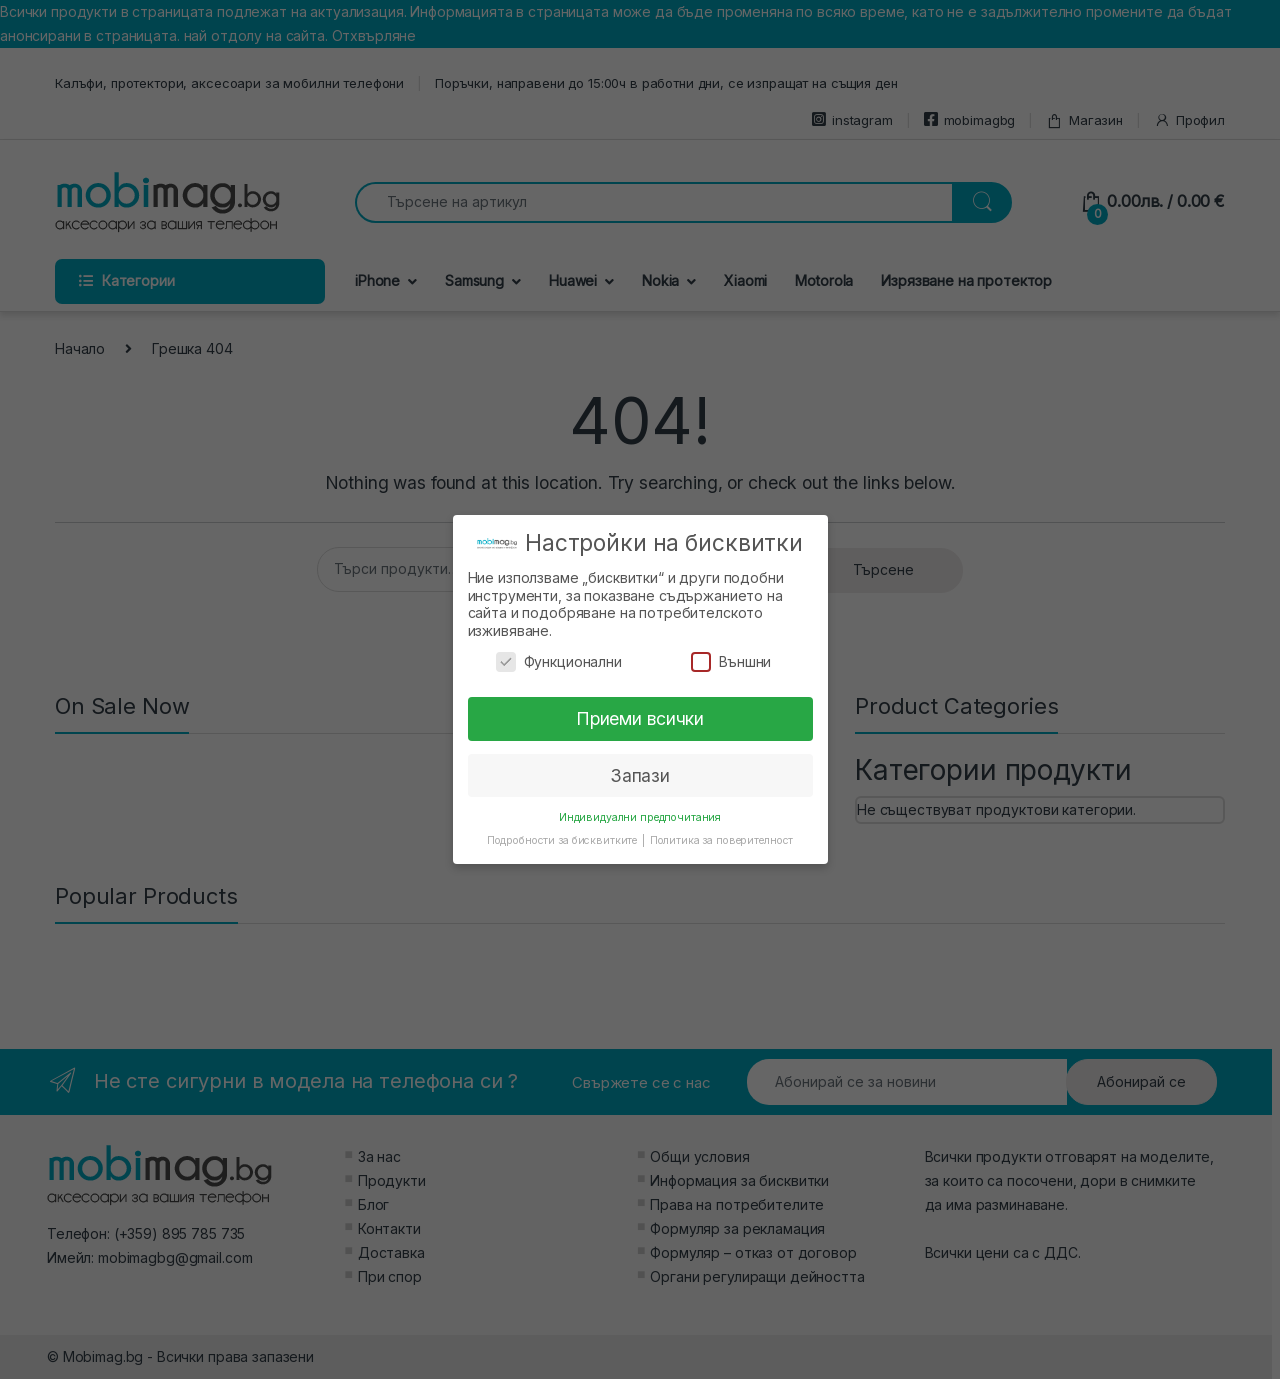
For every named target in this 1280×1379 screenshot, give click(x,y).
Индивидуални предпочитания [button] (640, 817)
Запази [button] (640, 775)
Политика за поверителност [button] (722, 840)
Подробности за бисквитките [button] (563, 840)
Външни (731, 661)
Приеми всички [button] (640, 718)
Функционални (559, 661)
